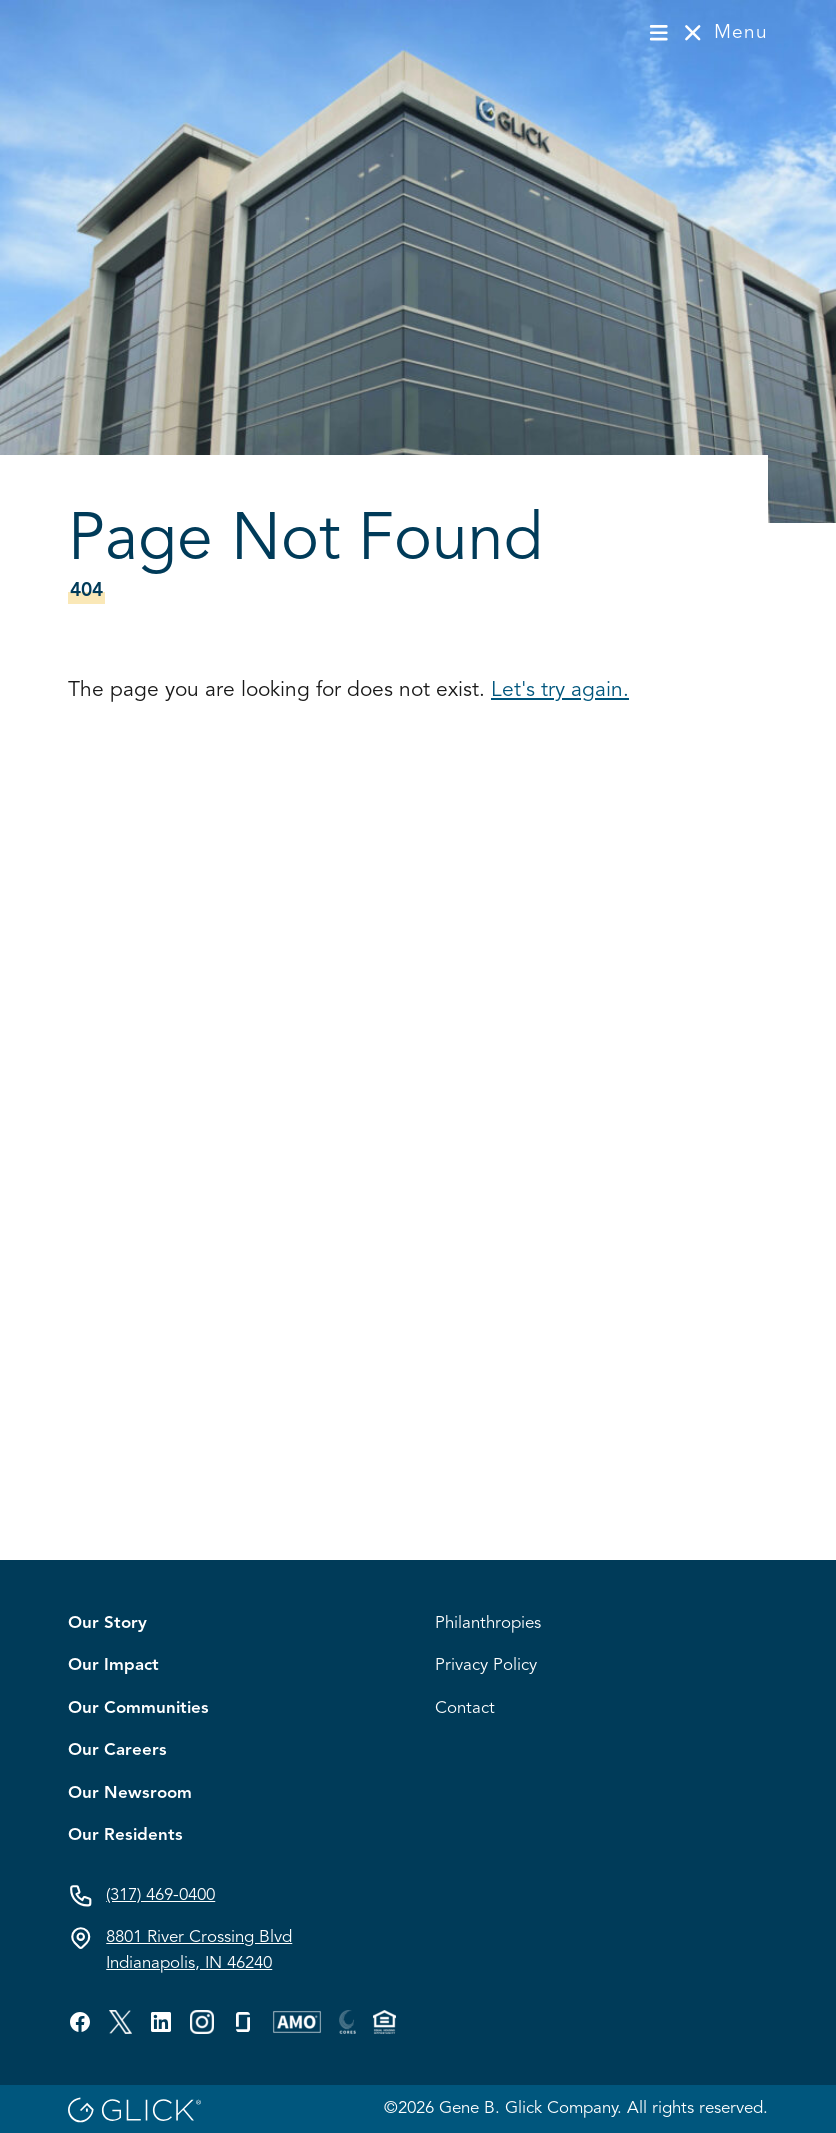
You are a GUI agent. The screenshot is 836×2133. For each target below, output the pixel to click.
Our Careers (117, 1750)
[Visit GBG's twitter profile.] (120, 2022)
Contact (465, 1708)
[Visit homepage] (134, 32)
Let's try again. (560, 690)
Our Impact (113, 1665)
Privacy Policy (486, 1665)
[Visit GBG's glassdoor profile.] (243, 2022)
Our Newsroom (130, 1793)
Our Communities (138, 1708)
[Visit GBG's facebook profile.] (80, 2022)
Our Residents (125, 1835)
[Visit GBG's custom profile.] (202, 2022)
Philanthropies (488, 1623)
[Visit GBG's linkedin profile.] (161, 2022)
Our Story (107, 1623)
